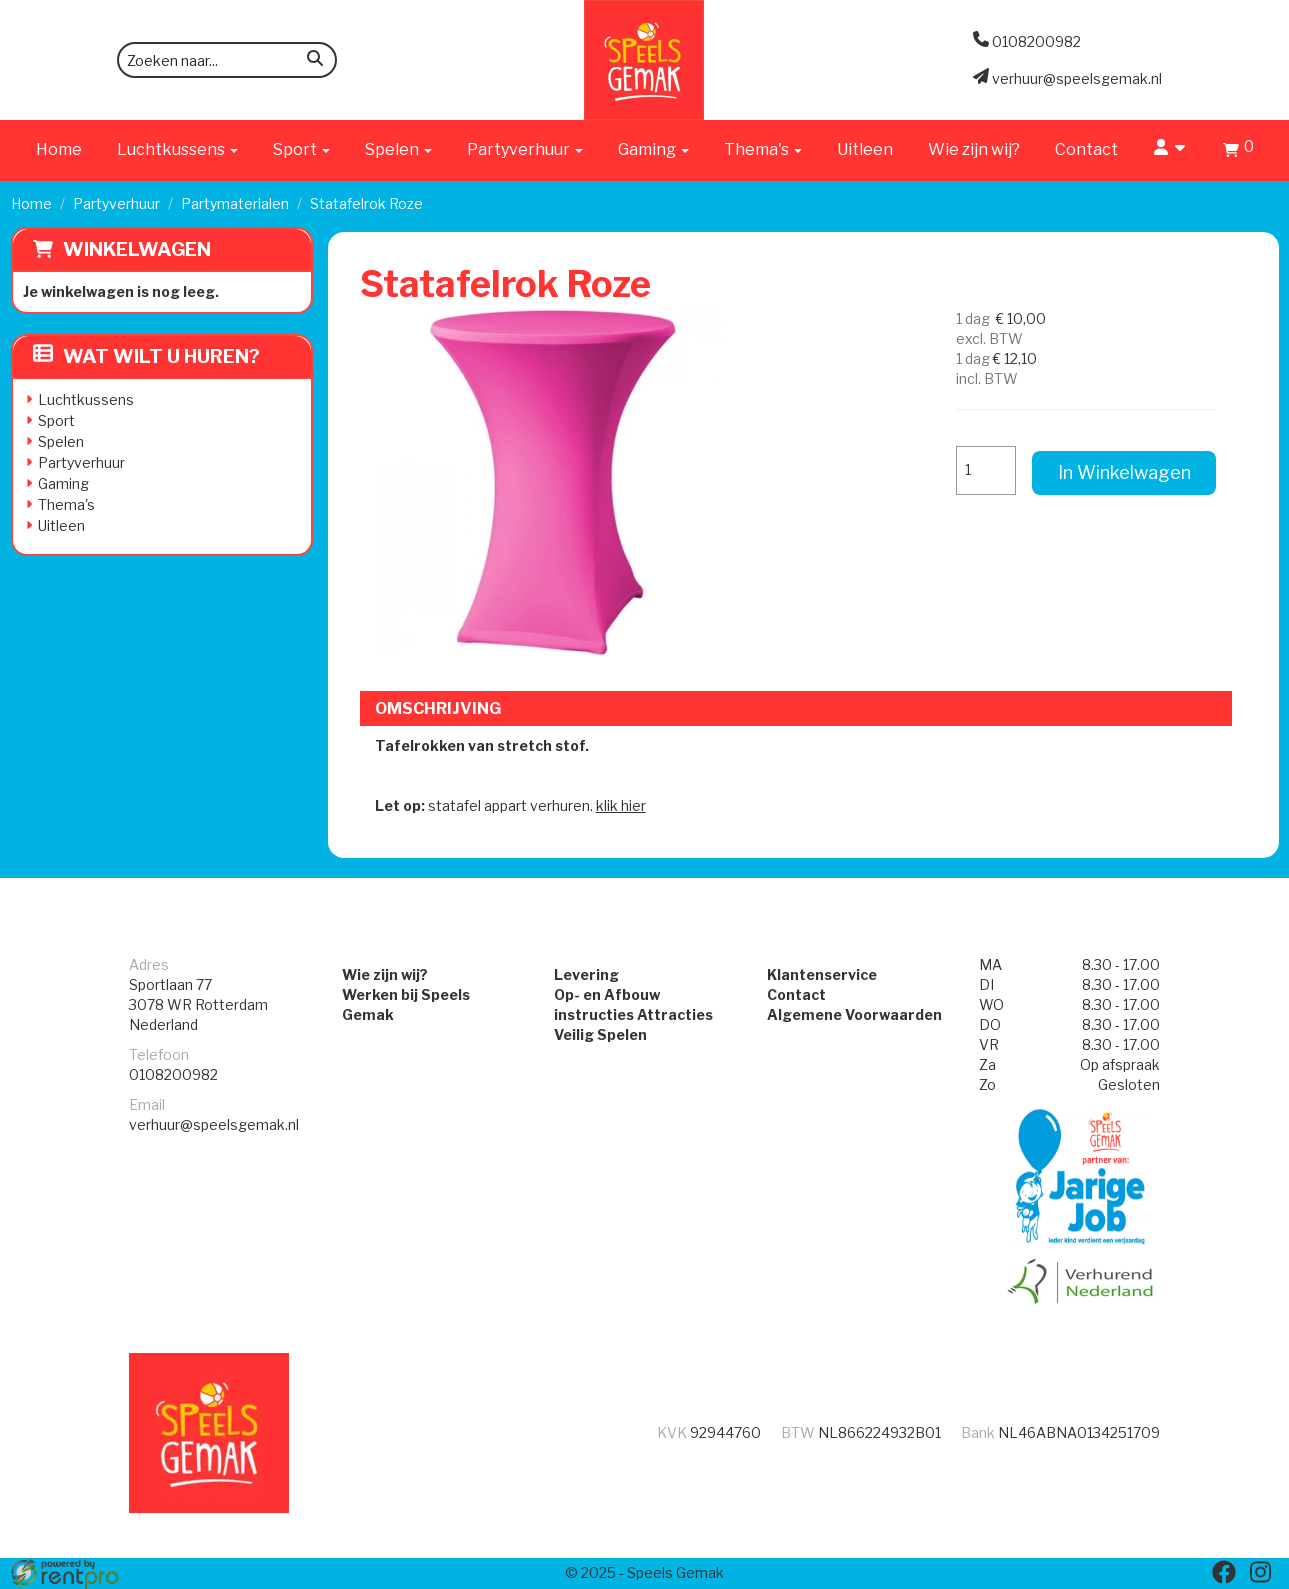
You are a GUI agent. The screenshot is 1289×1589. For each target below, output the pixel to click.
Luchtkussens (86, 399)
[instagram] (1260, 1572)
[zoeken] (315, 61)
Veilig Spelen (600, 1034)
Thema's (66, 504)
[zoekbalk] (227, 60)
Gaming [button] (653, 149)
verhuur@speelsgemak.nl (214, 1124)
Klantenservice (822, 974)
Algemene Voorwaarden (854, 1014)
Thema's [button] (763, 149)
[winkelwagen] (1238, 152)
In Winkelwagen (1124, 472)
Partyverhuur (116, 203)
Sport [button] (301, 149)
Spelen (61, 441)
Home (59, 149)
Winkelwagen (137, 249)
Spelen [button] (398, 149)
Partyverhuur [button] (525, 149)
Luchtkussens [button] (177, 149)
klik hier (621, 805)
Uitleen (865, 149)
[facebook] (1224, 1572)
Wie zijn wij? (974, 149)
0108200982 (173, 1074)
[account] (1170, 149)
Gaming (63, 483)
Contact (1086, 149)
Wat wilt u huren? (146, 356)
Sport (56, 420)
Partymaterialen (235, 203)
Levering (586, 974)
